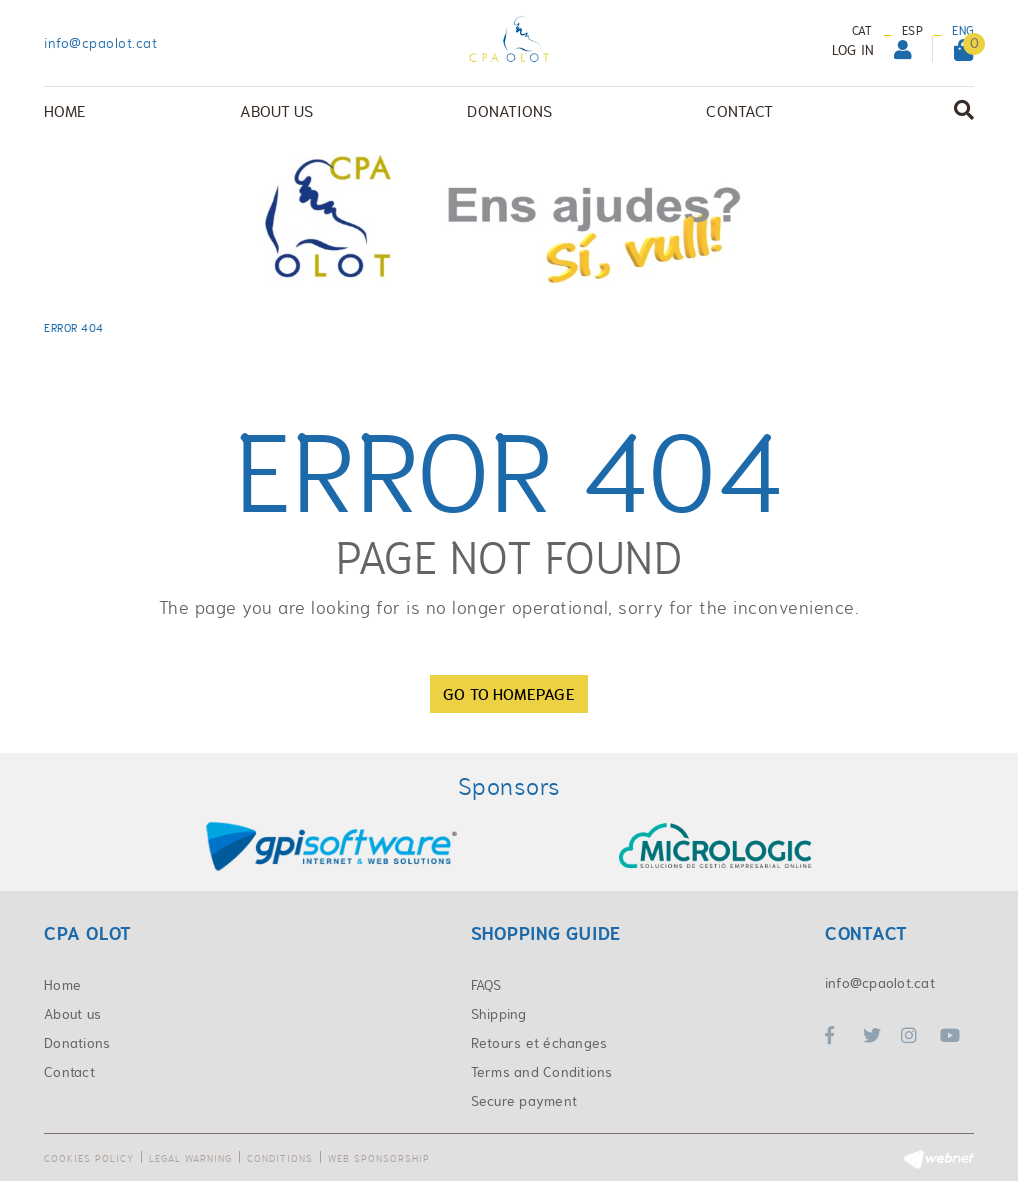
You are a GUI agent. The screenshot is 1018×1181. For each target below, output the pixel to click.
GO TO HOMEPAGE (508, 694)
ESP (912, 31)
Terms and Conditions (542, 1072)
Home (62, 985)
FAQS (486, 985)
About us (72, 1014)
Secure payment (524, 1101)
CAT (862, 31)
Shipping (499, 1014)
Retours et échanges (539, 1043)
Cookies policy (89, 1158)
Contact (69, 1072)
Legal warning (190, 1158)
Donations (77, 1043)
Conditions (280, 1158)
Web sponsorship (379, 1158)
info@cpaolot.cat (100, 43)
